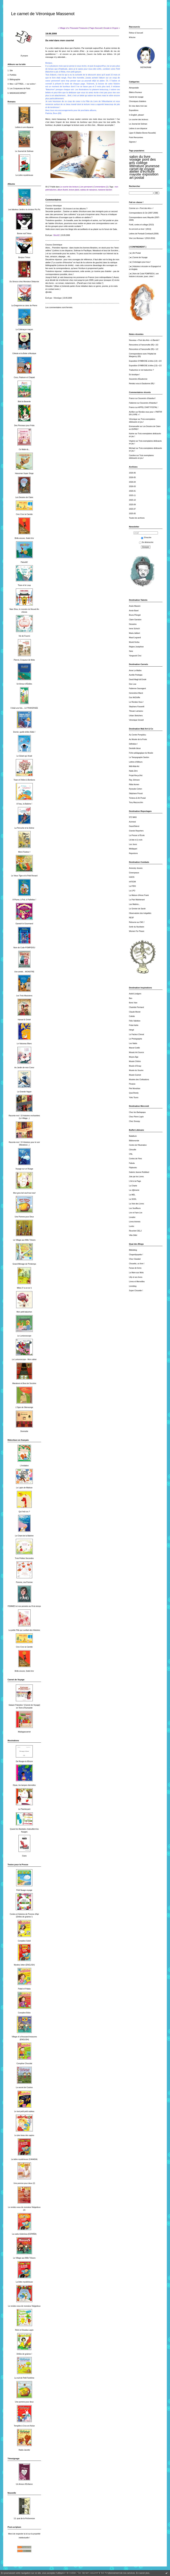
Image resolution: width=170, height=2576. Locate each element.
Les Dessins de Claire (24, 497)
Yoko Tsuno (133, 1097)
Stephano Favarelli (136, 707)
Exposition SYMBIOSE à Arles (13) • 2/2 (145, 361)
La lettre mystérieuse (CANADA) (24, 2159)
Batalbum (133, 1136)
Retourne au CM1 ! (136, 922)
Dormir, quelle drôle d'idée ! (24, 732)
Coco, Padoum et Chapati (24, 377)
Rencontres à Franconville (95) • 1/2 (143, 349)
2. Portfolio (12, 75)
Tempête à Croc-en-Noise (24, 2426)
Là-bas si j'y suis (135, 840)
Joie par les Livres (136, 1177)
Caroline (132, 455)
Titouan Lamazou (136, 711)
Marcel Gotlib (134, 1048)
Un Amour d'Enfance (24, 2484)
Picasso (132, 1084)
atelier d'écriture (142, 171)
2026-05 (132, 477)
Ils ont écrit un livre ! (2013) (140, 229)
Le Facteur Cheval (136, 1034)
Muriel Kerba (134, 642)
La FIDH (132, 886)
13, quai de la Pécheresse (24, 2518)
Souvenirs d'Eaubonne (138, 379)
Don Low (132, 684)
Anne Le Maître (135, 670)
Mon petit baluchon (24, 1312)
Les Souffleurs (135, 1208)
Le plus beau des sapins (24, 2135)
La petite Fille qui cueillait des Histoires (24, 1630)
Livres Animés (134, 1222)
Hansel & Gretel (24, 1020)
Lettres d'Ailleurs (135, 762)
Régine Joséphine (136, 647)
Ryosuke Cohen (135, 789)
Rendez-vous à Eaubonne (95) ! (142, 384)
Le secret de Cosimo (24, 2087)
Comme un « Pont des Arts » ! (141, 208)
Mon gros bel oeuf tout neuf (24, 1193)
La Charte (133, 1186)
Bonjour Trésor (24, 257)
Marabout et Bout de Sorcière (24, 1383)
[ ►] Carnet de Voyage (138, 257)
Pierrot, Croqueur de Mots (24, 660)
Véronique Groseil (136, 720)
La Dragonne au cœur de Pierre (24, 305)
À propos (24, 56)
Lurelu (131, 1226)
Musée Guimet (135, 1075)
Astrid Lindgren (135, 994)
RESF (131, 918)
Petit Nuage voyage (24, 1890)
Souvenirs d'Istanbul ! (147, 398)
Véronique (133, 419)
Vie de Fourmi (24, 636)
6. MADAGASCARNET (17, 93)
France (132, 398)
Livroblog (132, 1286)
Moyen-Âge (133, 1057)
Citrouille (132, 1150)
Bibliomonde (134, 1141)
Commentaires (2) (101, 187)
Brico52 (56, 235)
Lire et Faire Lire (135, 1213)
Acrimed (132, 822)
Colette (132, 1016)
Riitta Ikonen (134, 784)
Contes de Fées (135, 1159)
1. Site (10, 71)
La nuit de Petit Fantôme (24, 2378)
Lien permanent (86, 187)
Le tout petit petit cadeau (24, 2111)
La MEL (132, 1195)
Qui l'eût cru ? (24, 1512)
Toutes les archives (136, 518)
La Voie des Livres (136, 1204)
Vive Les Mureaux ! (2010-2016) (142, 238)
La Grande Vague (24, 1092)
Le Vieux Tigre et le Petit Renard (24, 876)
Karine (131, 434)
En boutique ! (134, 375)
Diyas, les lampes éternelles (24, 1785)
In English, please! (136, 115)
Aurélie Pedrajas (135, 675)
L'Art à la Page (135, 1181)
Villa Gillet (133, 1235)
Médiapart (133, 849)
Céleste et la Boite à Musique (24, 353)
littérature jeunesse (144, 166)
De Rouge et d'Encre (24, 1761)
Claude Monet (134, 1012)
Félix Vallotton (134, 1021)
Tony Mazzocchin (136, 802)
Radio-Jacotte (24, 2450)
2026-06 (132, 473)
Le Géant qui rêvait (24, 756)
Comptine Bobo (24, 2013)
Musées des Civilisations (139, 1079)
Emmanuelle (134, 426)
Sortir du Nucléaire (136, 927)
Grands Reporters (136, 831)
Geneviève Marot (136, 693)
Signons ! (133, 142)
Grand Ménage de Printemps (24, 1264)
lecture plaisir (74, 190)
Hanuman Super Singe (24, 473)
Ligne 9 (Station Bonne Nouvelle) (142, 133)
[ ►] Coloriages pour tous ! (140, 262)
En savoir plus (142, 2573)
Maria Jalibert (134, 633)
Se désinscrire (146, 542)
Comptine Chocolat (24, 2063)
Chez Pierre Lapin (136, 1117)
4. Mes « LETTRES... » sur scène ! (22, 84)
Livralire (132, 1217)
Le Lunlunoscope (24, 1336)
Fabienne (133, 403)
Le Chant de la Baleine (24, 1536)
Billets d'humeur (135, 92)
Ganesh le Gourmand (24, 924)
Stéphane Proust (136, 793)
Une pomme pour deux (24, 2402)
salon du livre (139, 157)
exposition (150, 174)
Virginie (132, 441)
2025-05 (132, 514)
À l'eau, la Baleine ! (24, 804)
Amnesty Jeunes (136, 868)
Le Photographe (135, 1039)
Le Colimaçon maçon (24, 329)
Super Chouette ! (136, 1291)
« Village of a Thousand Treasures (73, 28)
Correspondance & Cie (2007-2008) (143, 213)
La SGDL (133, 1199)
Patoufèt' (24, 562)
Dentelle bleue (135, 748)
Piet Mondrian (134, 1088)
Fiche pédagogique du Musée (141, 753)
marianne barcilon (105, 190)
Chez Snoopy (134, 1121)
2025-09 (132, 505)
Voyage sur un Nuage (24, 1169)
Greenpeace (134, 873)
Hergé (131, 1030)
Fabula (132, 1163)
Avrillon (132, 412)
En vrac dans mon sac (138, 106)
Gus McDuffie (134, 697)
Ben (130, 998)
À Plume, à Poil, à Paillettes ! (24, 900)
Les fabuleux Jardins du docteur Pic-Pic (24, 209)
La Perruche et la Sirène (24, 828)
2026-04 (132, 482)
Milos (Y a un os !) (24, 1288)
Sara (131, 651)
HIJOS (131, 877)
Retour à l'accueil (136, 33)
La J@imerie (134, 1190)
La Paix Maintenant (137, 900)
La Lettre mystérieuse (24, 175)
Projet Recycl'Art (135, 775)
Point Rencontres (136, 137)
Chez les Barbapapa (137, 1112)
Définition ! (133, 744)
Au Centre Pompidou (137, 735)
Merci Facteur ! (24, 852)
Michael (132, 448)
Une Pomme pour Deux (24, 1217)
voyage (135, 159)
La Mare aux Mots (136, 1273)
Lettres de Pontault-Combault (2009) (144, 234)
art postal (136, 177)
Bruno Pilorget (135, 615)
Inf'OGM (132, 882)
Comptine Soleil (24, 1941)
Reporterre (133, 853)
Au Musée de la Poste (138, 739)
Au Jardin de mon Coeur (24, 1068)
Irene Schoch (134, 629)
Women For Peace (136, 931)
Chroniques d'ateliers (137, 101)
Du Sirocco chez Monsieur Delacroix (24, 282)
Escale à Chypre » (112, 28)
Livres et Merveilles (137, 1282)
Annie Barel (133, 611)
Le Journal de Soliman (24, 151)
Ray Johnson (134, 780)
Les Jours (133, 844)
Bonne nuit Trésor (24, 233)
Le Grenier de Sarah (137, 909)
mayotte (135, 174)
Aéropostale (134, 88)
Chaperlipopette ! (136, 1255)
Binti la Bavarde (24, 401)
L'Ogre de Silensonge (24, 1407)
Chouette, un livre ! (136, 1264)
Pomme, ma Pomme (24, 1582)
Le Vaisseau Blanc (24, 1044)
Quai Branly (133, 1093)
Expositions (133, 110)
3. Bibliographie (14, 79)
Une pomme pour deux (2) (24, 2183)
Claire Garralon (135, 620)
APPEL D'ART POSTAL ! (148, 407)
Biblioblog (133, 1250)
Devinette (24, 1431)
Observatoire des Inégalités (140, 913)
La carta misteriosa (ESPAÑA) (24, 2234)
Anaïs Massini (134, 606)
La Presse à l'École (137, 835)
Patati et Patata (24, 1989)
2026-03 (132, 486)
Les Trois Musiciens (24, 996)
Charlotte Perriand (136, 1007)
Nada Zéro (133, 771)
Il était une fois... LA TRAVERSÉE (24, 708)
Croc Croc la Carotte (24, 514)
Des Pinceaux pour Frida (24, 425)
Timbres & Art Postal (137, 798)
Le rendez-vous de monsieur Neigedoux (24, 2306)
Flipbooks (133, 1168)
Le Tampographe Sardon (139, 757)
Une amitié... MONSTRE (24, 972)
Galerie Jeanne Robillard (139, 1172)
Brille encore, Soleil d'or (24, 538)
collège (141, 163)
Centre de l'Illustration (138, 1145)
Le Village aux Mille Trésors (24, 1240)
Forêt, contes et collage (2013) (141, 225)
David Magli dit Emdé (137, 679)
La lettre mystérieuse (24, 2282)
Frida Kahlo (133, 1025)
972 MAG (133, 817)
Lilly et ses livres (135, 1277)
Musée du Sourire (136, 1070)
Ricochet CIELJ (135, 1231)
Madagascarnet (24, 1732)
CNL (131, 1154)
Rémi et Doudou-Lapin (24, 2330)
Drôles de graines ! (24, 2354)
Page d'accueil (95, 28)
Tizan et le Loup (24, 585)
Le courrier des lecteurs (138, 119)
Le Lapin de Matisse (24, 1488)
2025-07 (132, 509)
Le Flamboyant (24, 1809)
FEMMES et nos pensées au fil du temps (24, 1606)
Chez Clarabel (135, 1259)
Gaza (24, 1856)
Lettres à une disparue (24, 127)
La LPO (132, 891)
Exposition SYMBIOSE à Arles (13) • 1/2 (145, 366)
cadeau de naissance (88, 190)
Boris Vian (133, 1003)
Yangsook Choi (135, 656)
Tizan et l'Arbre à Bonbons (24, 780)
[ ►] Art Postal (135, 253)
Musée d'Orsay (135, 1066)
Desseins (133, 624)
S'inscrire (146, 537)
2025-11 (132, 495)
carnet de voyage (142, 169)
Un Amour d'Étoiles (24, 684)
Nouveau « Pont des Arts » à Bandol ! (144, 340)
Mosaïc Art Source (136, 1052)
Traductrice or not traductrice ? (141, 370)
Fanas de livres (135, 1268)
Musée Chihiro (135, 1061)
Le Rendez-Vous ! (136, 702)
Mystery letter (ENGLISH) (24, 1965)
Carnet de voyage (136, 97)
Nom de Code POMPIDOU (24, 948)
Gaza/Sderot (134, 826)
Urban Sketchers (136, 716)
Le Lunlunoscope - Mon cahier (24, 1359)
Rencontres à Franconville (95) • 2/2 (143, 345)
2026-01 (132, 491)
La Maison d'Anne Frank (139, 895)
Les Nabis (133, 1043)
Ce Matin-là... (24, 449)
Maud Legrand (135, 638)
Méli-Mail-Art (134, 766)
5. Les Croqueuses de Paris (19, 88)
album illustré (62, 190)
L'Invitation (24, 1466)
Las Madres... (134, 904)
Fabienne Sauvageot (137, 688)
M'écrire (132, 37)
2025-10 (132, 500)
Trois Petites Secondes (24, 1558)
